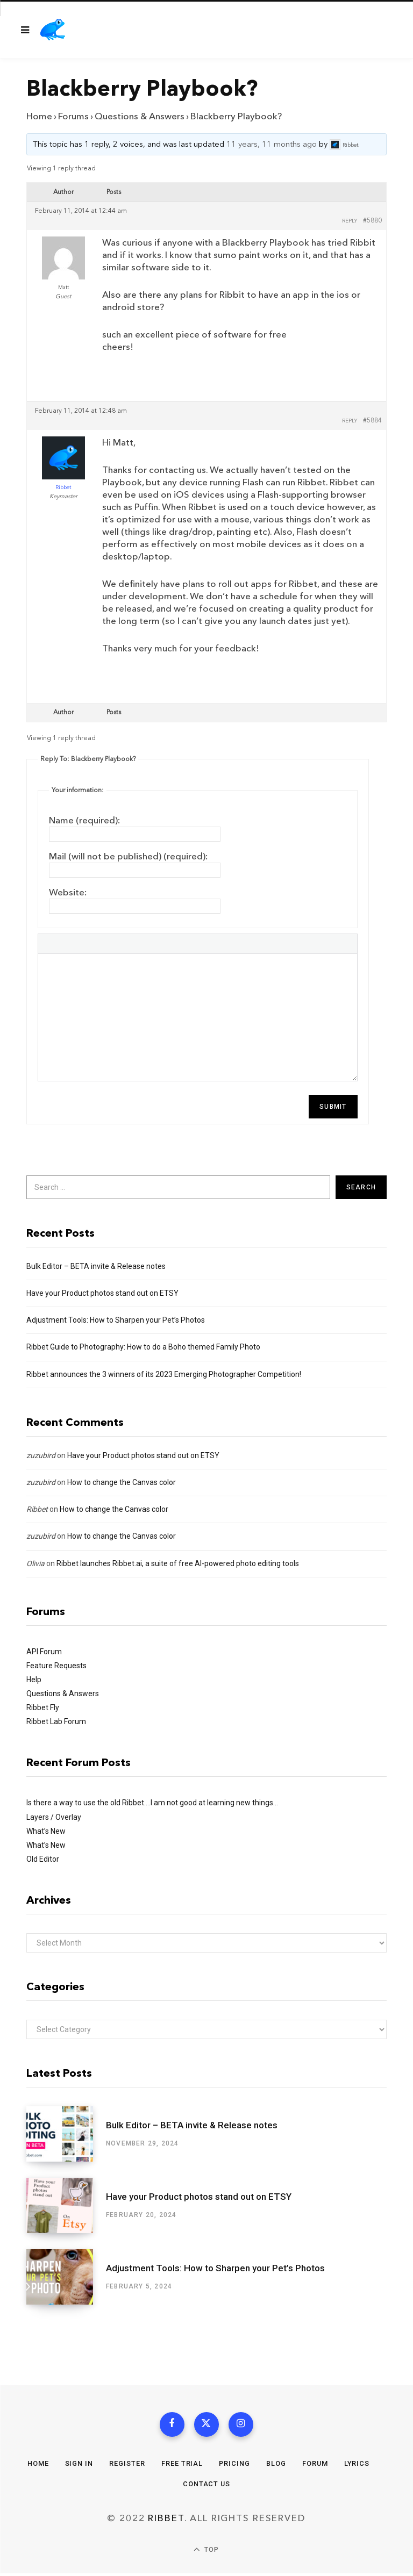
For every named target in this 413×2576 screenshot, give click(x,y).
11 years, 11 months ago (271, 145)
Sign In (78, 2466)
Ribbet (37, 1509)
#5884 (372, 421)
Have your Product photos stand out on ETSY (102, 1293)
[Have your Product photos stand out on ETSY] (66, 2205)
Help (33, 1679)
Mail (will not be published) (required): (128, 856)
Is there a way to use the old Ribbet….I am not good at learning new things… (152, 1802)
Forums (73, 116)
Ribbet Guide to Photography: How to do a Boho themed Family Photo (143, 1347)
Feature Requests (56, 1665)
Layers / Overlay (53, 1817)
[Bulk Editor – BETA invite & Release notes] (66, 2134)
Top (206, 2552)
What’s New (46, 1831)
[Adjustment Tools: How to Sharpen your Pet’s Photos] (66, 2277)
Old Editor (42, 1859)
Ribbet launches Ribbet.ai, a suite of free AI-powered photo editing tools (177, 1563)
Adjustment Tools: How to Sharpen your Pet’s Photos (115, 1320)
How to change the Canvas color (121, 1482)
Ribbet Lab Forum (56, 1721)
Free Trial (182, 2466)
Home (39, 116)
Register (127, 2466)
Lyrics (358, 2466)
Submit (332, 1106)
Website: (68, 892)
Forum (315, 2466)
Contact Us (206, 2486)
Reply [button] (350, 221)
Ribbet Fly (42, 1707)
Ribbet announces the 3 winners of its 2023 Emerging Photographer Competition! (163, 1374)
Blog (276, 2466)
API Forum (44, 1651)
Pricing (234, 2466)
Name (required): (84, 820)
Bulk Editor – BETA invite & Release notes (96, 1266)
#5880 (372, 221)
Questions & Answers (139, 116)
